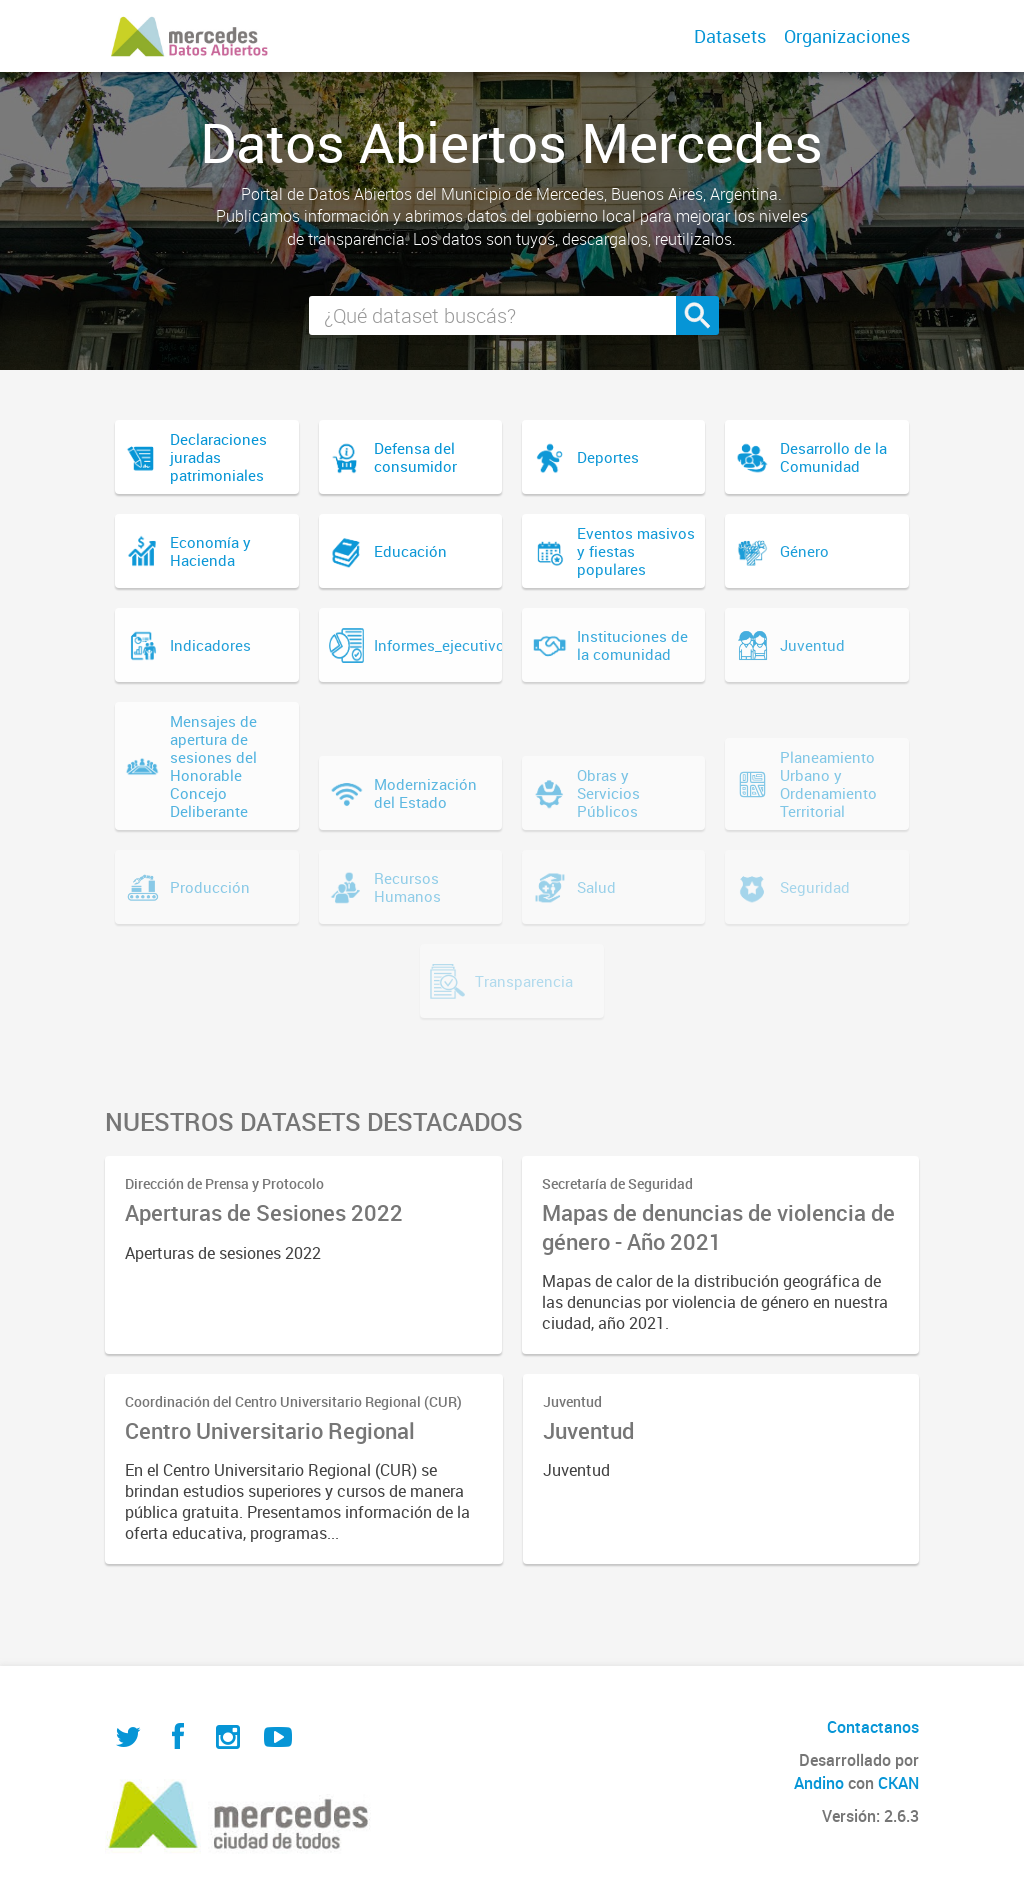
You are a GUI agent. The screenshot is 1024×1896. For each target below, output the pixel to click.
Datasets (730, 36)
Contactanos (873, 1727)
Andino (819, 1783)
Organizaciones (847, 36)
